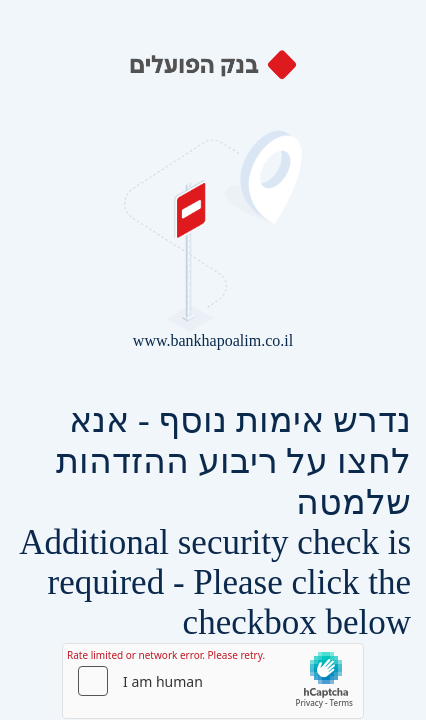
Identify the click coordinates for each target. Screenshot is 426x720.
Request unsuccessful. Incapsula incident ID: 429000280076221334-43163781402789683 (213, 360)
